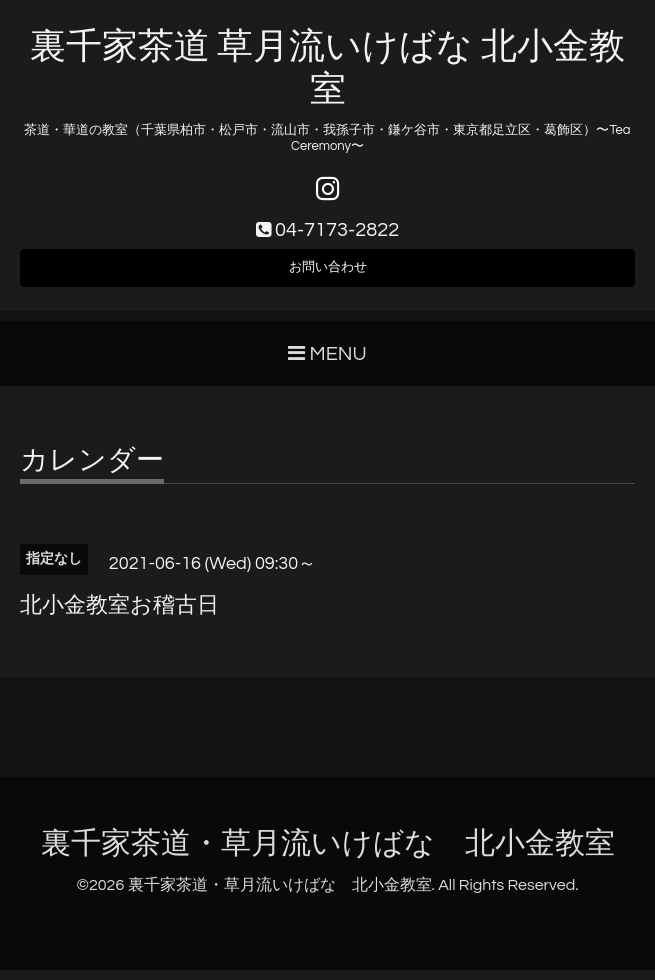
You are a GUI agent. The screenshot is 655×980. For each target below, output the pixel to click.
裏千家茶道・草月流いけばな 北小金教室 (328, 854)
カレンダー (92, 472)
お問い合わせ (328, 275)
